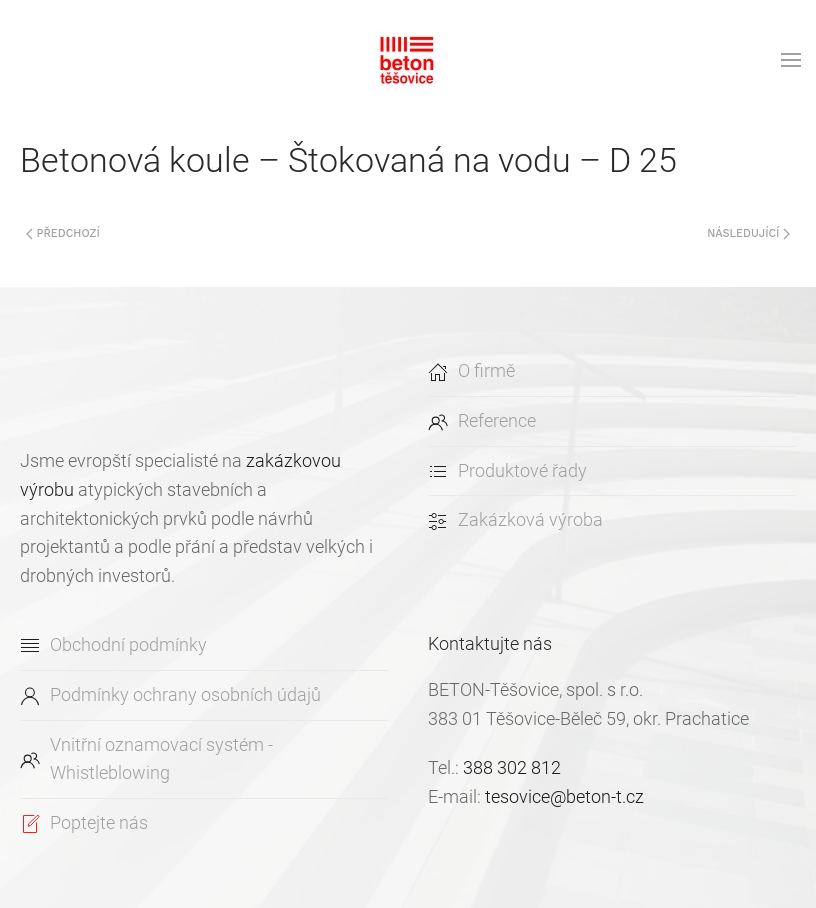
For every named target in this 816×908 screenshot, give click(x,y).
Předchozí (63, 233)
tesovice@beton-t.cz (564, 796)
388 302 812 (512, 767)
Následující (748, 233)
